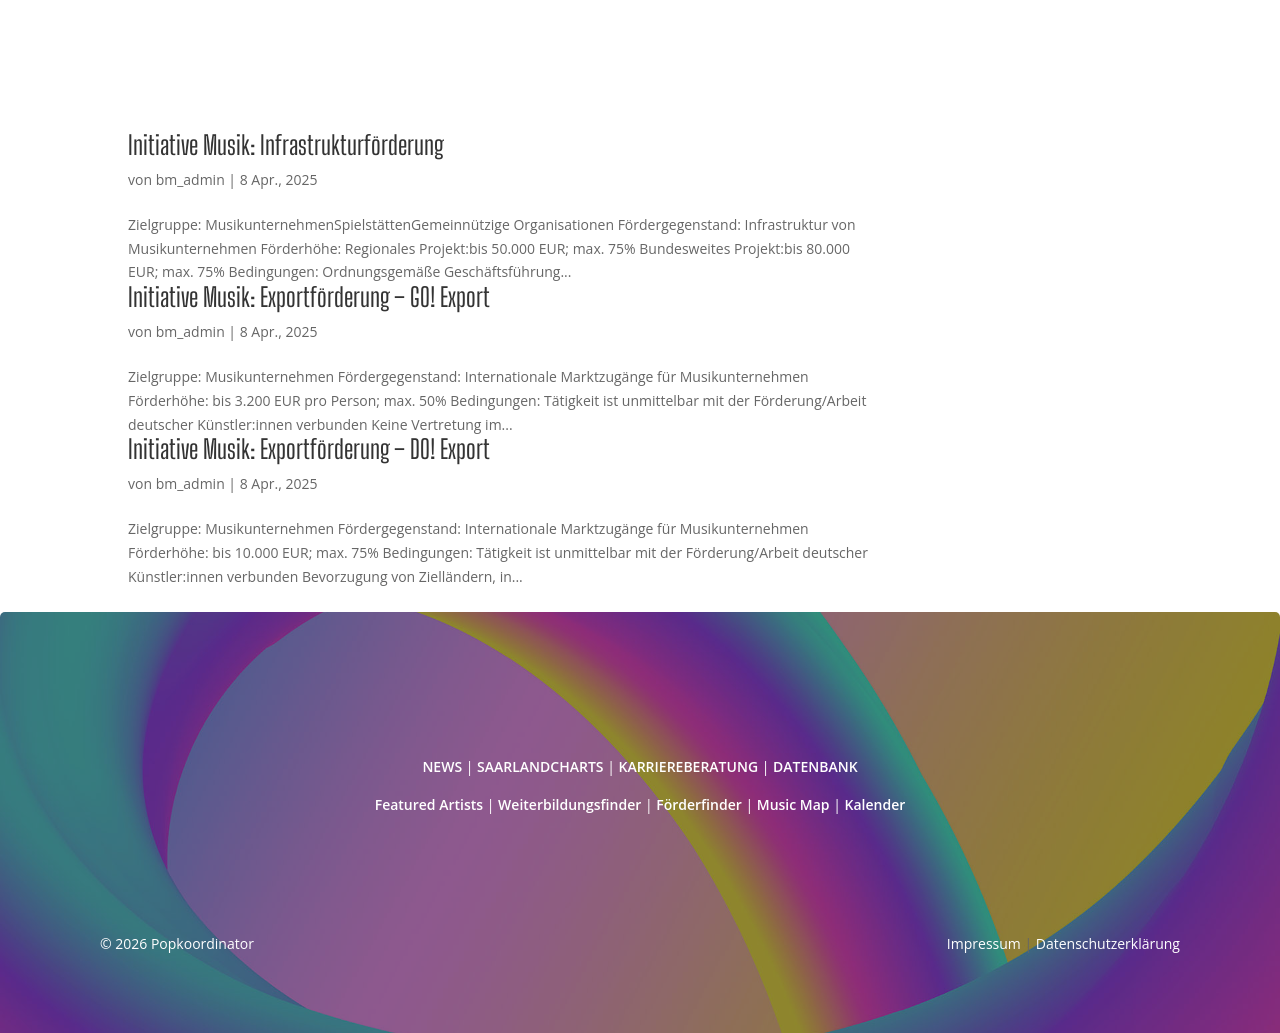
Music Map (793, 804)
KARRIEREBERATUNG (688, 766)
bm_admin (190, 179)
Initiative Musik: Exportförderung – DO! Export (309, 449)
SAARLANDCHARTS (540, 766)
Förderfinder (699, 804)
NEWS (442, 766)
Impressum (984, 943)
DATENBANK (815, 766)
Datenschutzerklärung (1108, 943)
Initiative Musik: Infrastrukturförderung (286, 145)
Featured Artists (429, 804)
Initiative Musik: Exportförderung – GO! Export (309, 297)
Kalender (875, 804)
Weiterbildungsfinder (569, 804)
